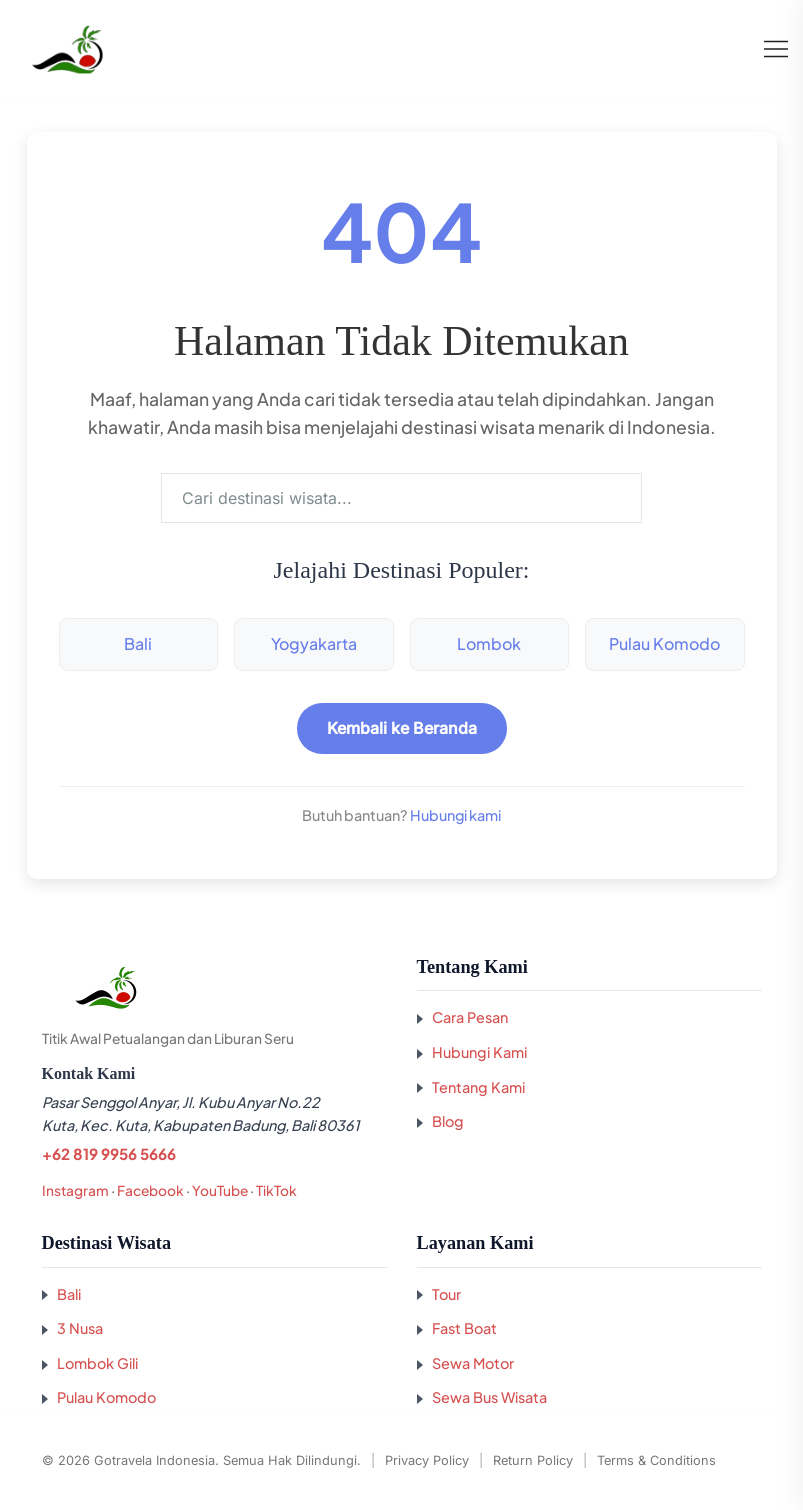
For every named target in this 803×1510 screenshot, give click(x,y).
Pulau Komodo (664, 643)
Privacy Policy (427, 1460)
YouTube (220, 1190)
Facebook (150, 1190)
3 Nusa (80, 1328)
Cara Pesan (470, 1017)
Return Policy (533, 1460)
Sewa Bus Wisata (489, 1397)
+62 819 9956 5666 (109, 1153)
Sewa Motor (473, 1363)
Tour (446, 1294)
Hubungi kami (455, 815)
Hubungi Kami (479, 1052)
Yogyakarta (314, 643)
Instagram (75, 1190)
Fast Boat (464, 1328)
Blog (448, 1121)
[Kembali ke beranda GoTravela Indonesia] (214, 988)
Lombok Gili (97, 1363)
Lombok (489, 643)
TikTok (276, 1190)
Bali (138, 643)
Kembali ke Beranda (402, 728)
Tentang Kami (478, 1087)
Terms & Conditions (656, 1460)
